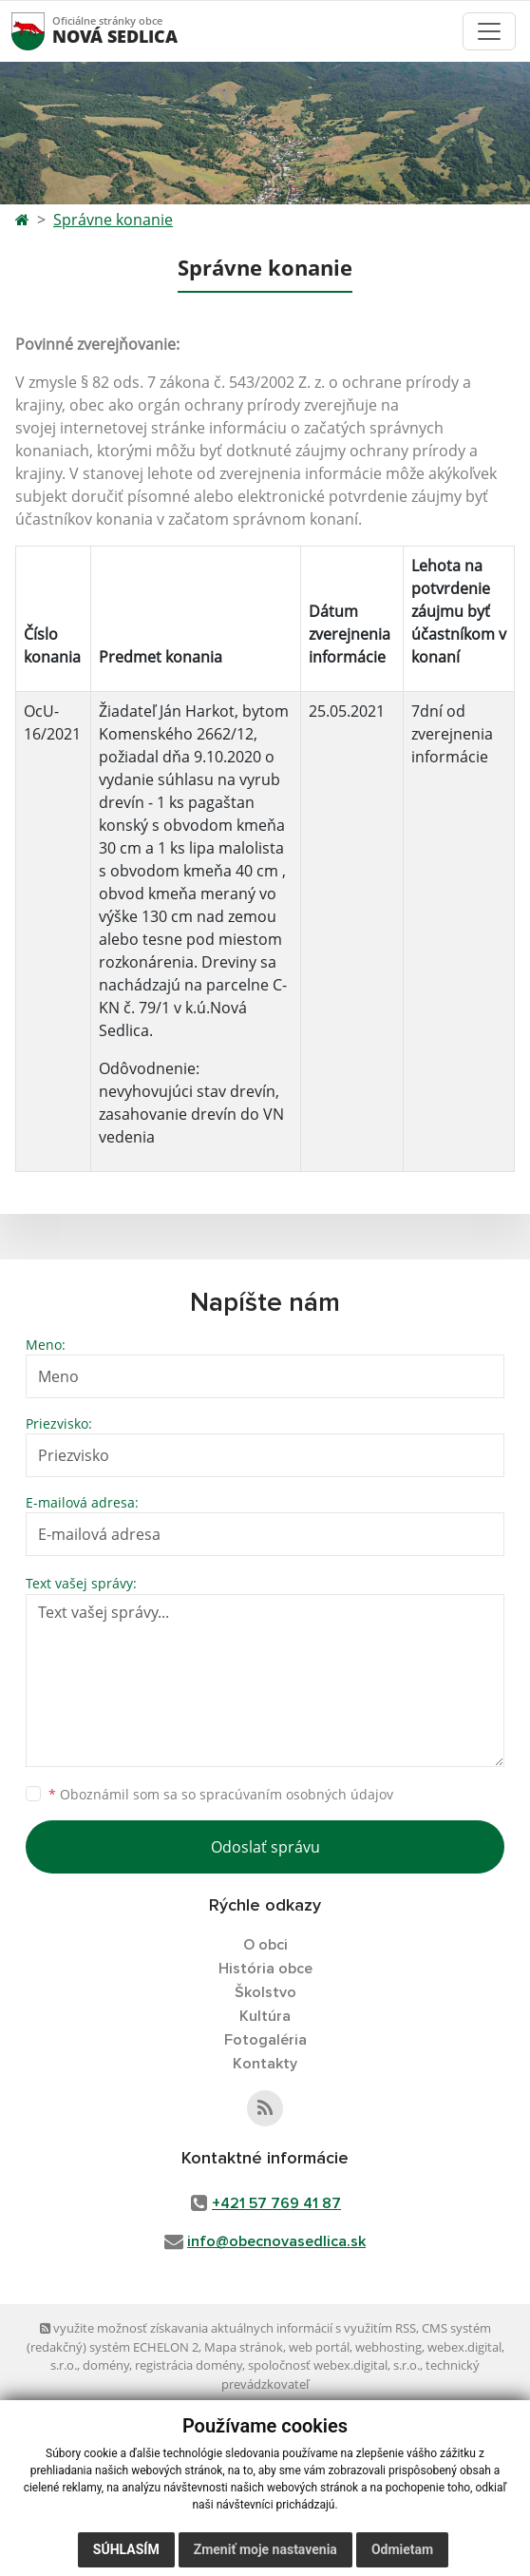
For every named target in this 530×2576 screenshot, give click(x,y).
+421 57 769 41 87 (276, 2203)
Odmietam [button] (402, 2549)
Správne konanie (113, 219)
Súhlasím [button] (126, 2549)
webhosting (388, 2346)
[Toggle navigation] (489, 31)
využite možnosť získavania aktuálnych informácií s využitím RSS (228, 2327)
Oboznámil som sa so (220, 1794)
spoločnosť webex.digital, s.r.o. (334, 2365)
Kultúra (265, 2016)
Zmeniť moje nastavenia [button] (265, 2549)
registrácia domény (188, 2365)
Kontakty (265, 2063)
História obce (265, 1968)
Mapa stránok (243, 2346)
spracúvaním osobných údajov (296, 1794)
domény (106, 2365)
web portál (319, 2346)
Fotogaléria (265, 2039)
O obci (265, 1944)
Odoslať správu (265, 1846)
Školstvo (265, 1992)
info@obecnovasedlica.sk (276, 2241)
